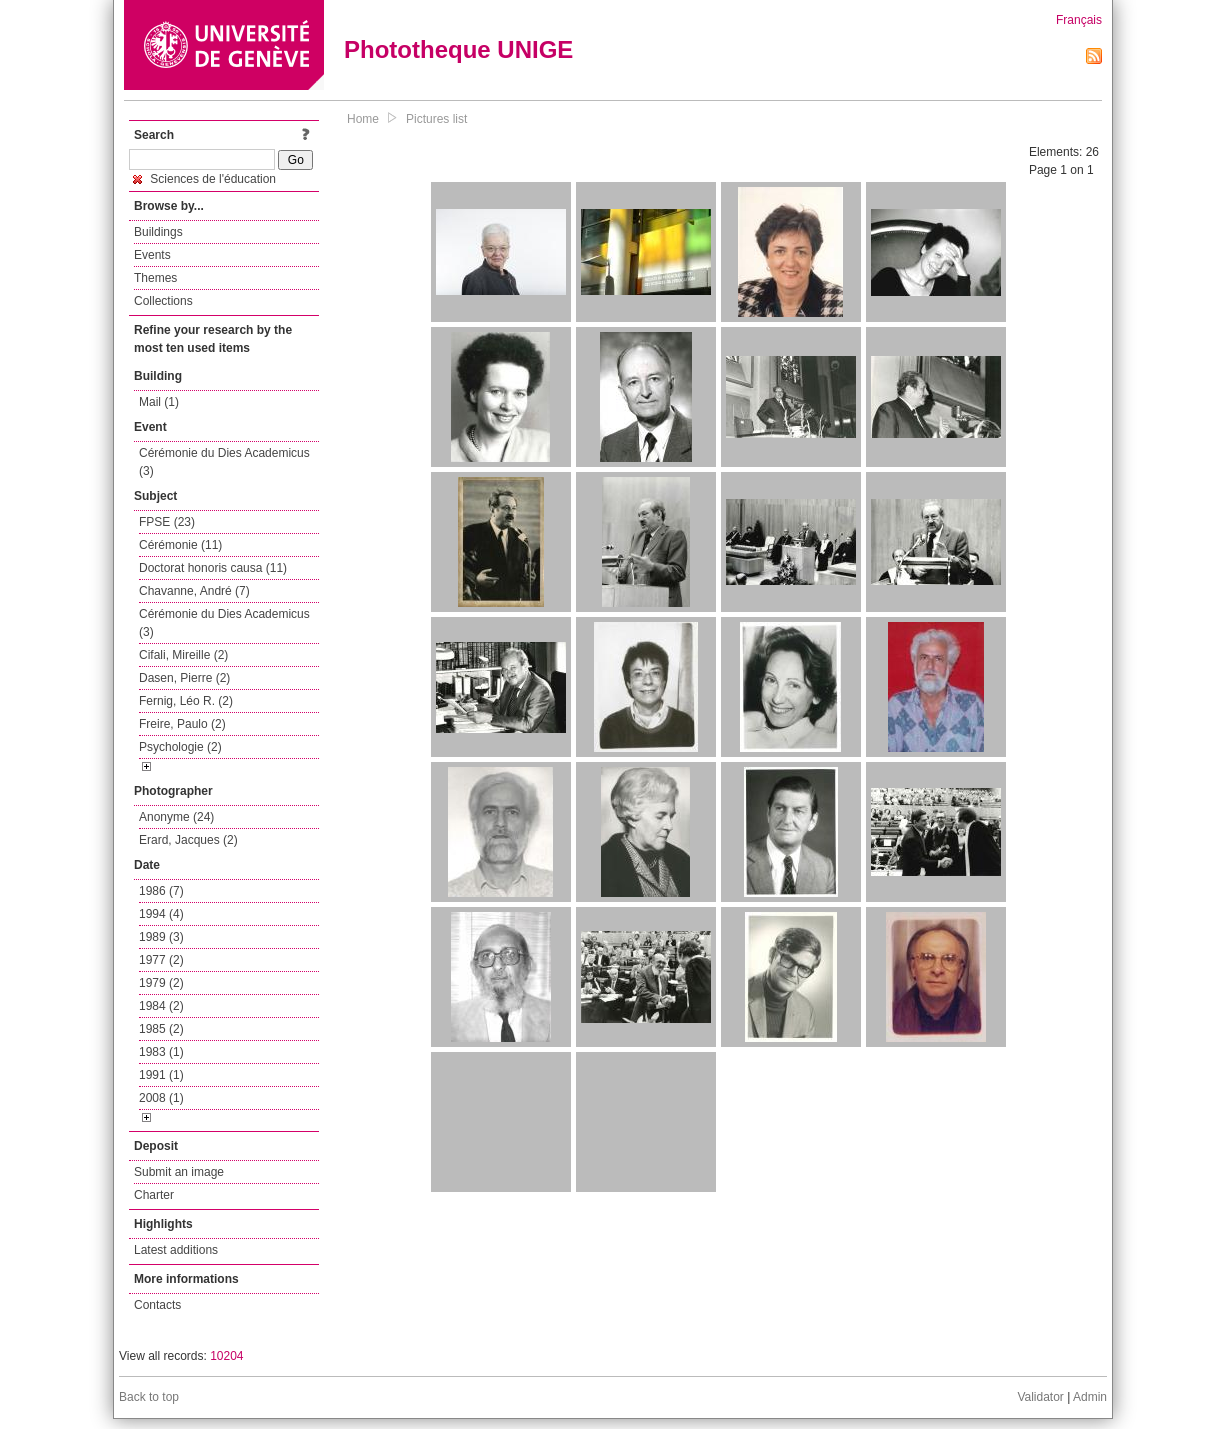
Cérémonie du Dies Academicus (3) (224, 462)
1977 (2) (161, 960)
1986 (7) (161, 891)
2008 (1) (161, 1098)
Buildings (158, 232)
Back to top (149, 1397)
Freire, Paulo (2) (182, 724)
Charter (154, 1195)
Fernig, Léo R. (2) (186, 701)
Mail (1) (159, 402)
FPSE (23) (167, 522)
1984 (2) (161, 1006)
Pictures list (436, 119)
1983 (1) (161, 1052)
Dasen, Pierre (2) (184, 678)
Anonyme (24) (176, 817)
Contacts (157, 1305)
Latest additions (176, 1250)
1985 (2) (161, 1029)
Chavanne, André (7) (194, 591)
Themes (155, 278)
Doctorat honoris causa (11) (213, 568)
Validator (1040, 1397)
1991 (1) (161, 1075)
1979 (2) (161, 983)
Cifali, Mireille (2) (183, 655)
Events (152, 255)
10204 (226, 1356)
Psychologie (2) (180, 747)
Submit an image (179, 1172)
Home (363, 119)
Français (1079, 20)
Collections (163, 301)
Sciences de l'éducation (204, 179)
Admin (1090, 1397)
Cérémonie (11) (180, 545)
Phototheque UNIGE (458, 49)
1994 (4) (161, 914)
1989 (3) (161, 937)
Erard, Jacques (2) (188, 840)
